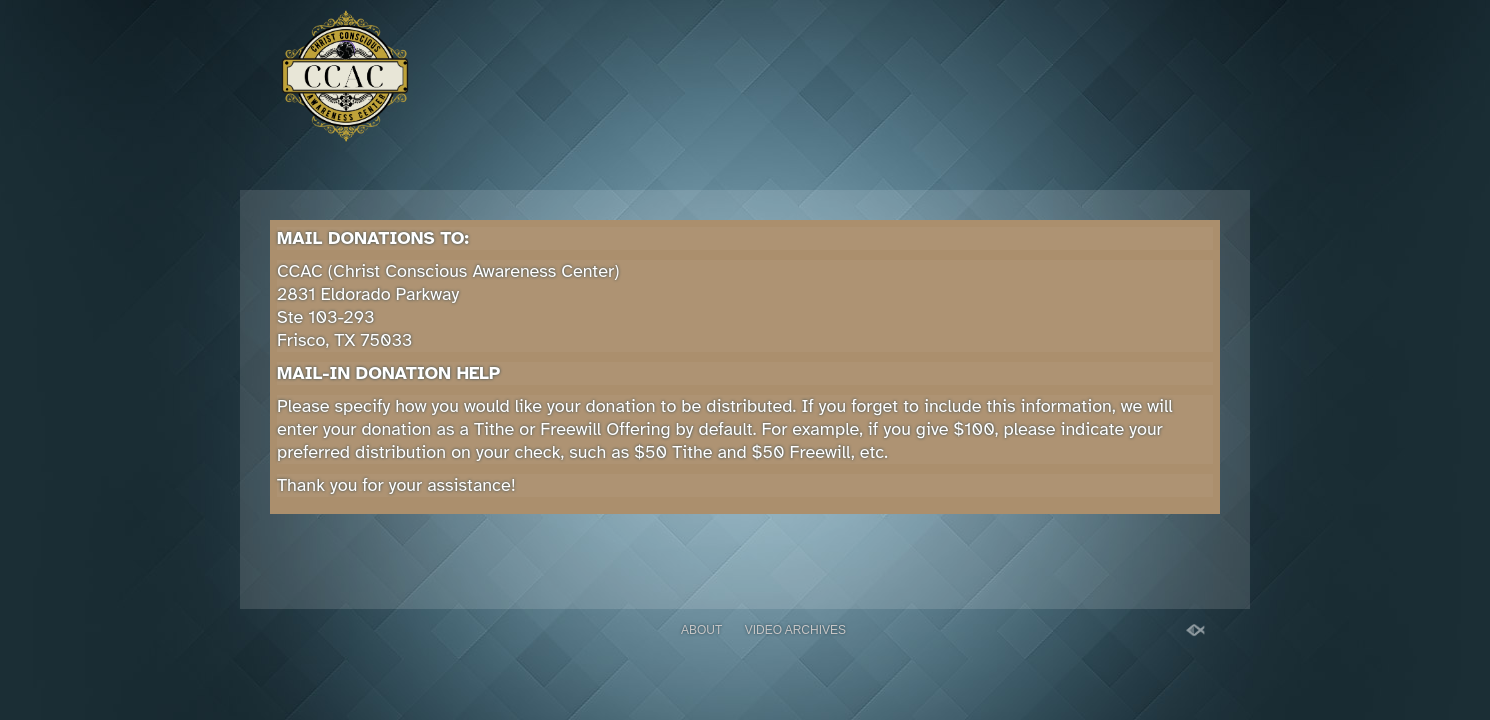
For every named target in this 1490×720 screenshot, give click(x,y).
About (701, 630)
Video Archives (795, 630)
